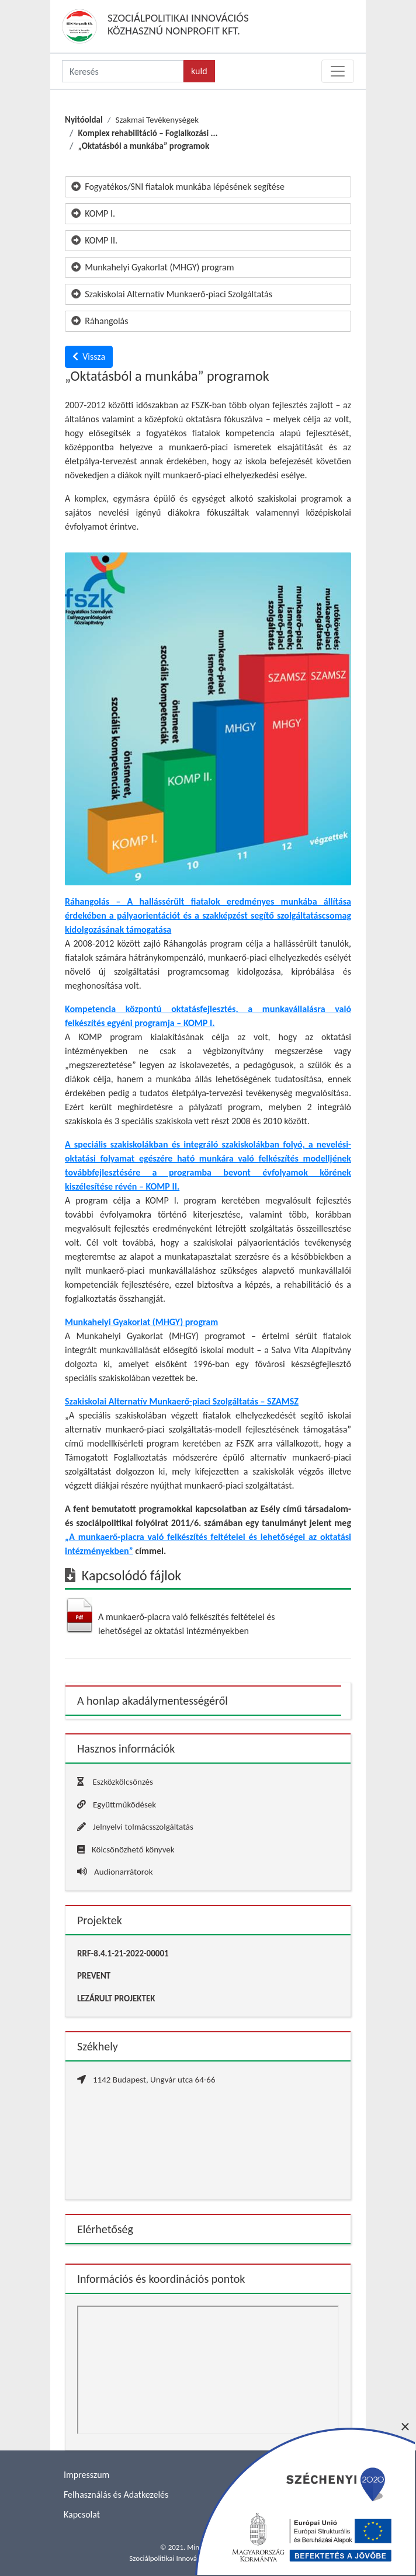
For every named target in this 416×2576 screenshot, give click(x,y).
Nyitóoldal (84, 119)
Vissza (88, 356)
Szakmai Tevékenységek (157, 119)
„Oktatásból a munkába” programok (143, 146)
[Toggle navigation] (337, 71)
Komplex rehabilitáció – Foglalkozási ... (147, 133)
